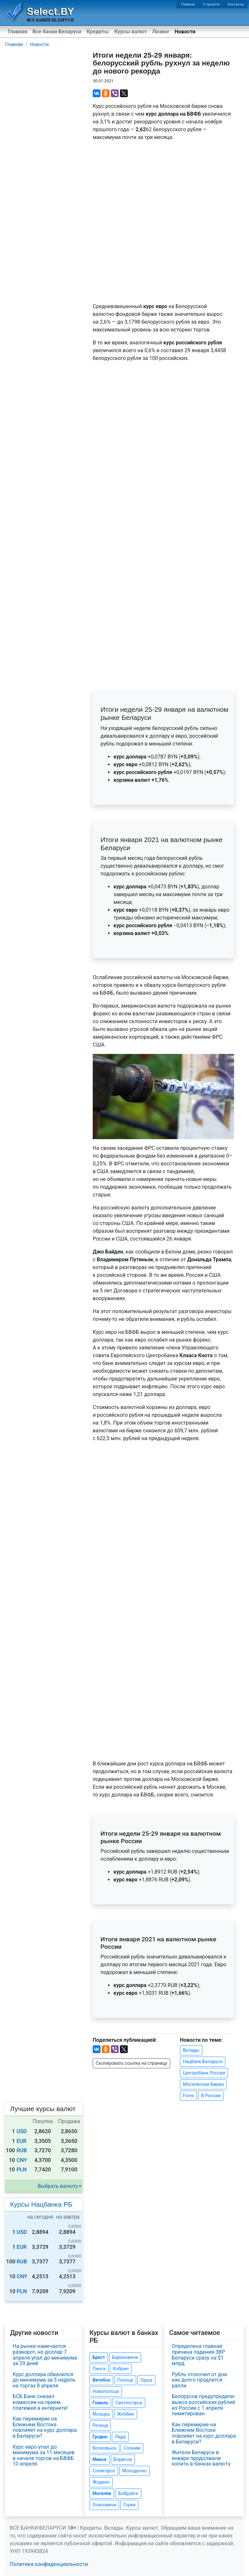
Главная (188, 4)
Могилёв (101, 2493)
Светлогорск (128, 2402)
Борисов (123, 2459)
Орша (146, 2380)
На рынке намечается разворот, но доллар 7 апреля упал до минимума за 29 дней (45, 2354)
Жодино (101, 2482)
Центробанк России (204, 2072)
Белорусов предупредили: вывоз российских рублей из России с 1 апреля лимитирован (203, 2405)
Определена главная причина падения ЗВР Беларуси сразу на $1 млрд (198, 2354)
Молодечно (134, 2470)
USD (22, 2131)
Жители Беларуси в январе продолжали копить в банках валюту (201, 2458)
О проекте (211, 4)
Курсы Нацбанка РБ (41, 2204)
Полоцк (125, 2380)
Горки (129, 2504)
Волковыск (104, 2448)
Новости (185, 32)
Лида (120, 2436)
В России (210, 2095)
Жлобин (125, 2414)
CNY (22, 2160)
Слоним (132, 2448)
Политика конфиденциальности (49, 2564)
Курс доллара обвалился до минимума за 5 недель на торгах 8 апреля (44, 2380)
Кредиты (98, 32)
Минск (99, 2459)
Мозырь (101, 2414)
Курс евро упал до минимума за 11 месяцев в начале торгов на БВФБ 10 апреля (44, 2455)
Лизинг (160, 32)
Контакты (236, 4)
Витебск (101, 2380)
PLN (22, 2169)
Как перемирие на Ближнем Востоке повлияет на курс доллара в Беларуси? (45, 2427)
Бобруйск (128, 2493)
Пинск (99, 2368)
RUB (22, 2150)
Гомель (100, 2402)
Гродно (99, 2436)
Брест (98, 2357)
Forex (188, 2095)
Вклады (191, 2050)
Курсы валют (130, 32)
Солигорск (103, 2470)
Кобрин (120, 2368)
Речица (100, 2425)
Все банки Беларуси (56, 32)
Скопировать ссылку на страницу (131, 2063)
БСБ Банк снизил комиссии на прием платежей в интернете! (40, 2402)
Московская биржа (203, 2084)
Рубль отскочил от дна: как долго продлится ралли (200, 2380)
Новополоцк (105, 2391)
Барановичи (125, 2357)
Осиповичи (104, 2504)
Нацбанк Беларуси (202, 2061)
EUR (22, 2141)
